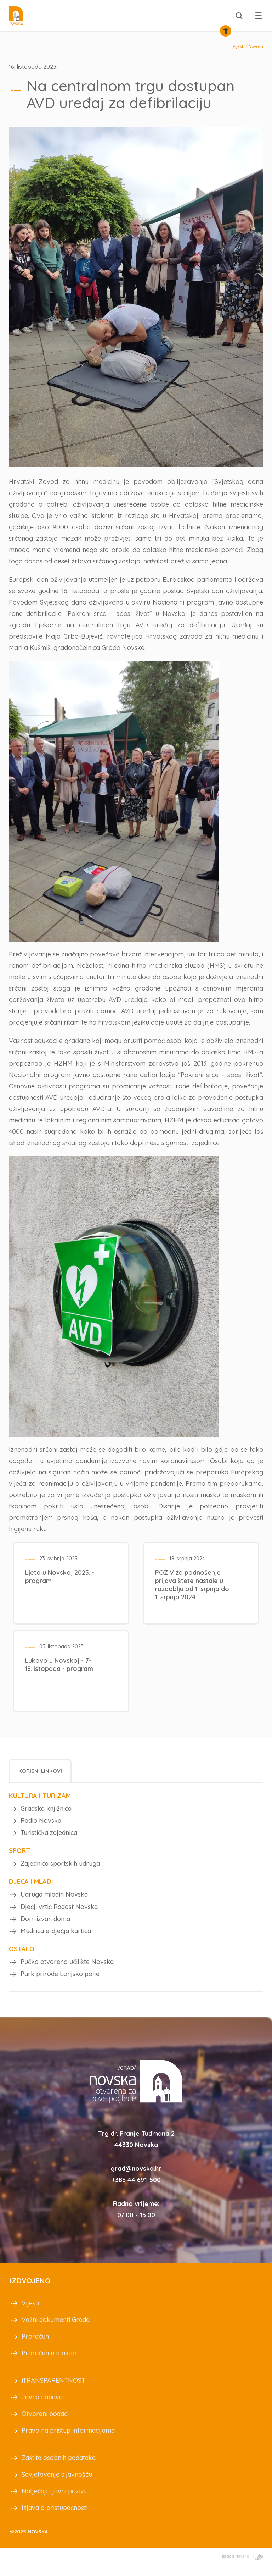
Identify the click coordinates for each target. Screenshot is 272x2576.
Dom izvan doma (45, 1925)
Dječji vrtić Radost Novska (59, 1912)
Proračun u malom (49, 2363)
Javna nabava (42, 2407)
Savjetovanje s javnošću (57, 2484)
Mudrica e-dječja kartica (56, 1938)
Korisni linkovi (40, 1770)
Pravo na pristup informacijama (68, 2440)
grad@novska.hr (136, 2178)
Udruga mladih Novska (54, 1898)
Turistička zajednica (49, 1835)
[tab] (40, 1770)
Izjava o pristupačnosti (54, 2518)
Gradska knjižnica (46, 1808)
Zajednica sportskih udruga (60, 1867)
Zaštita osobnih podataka (59, 2468)
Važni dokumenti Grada (56, 2330)
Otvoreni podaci (45, 2424)
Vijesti (238, 46)
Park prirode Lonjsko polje (60, 1983)
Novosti (256, 46)
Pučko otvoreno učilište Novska (67, 1970)
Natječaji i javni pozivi (53, 2501)
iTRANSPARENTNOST (53, 2390)
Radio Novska (41, 1821)
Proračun (35, 2346)
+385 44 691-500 (136, 2190)
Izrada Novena (242, 2566)
